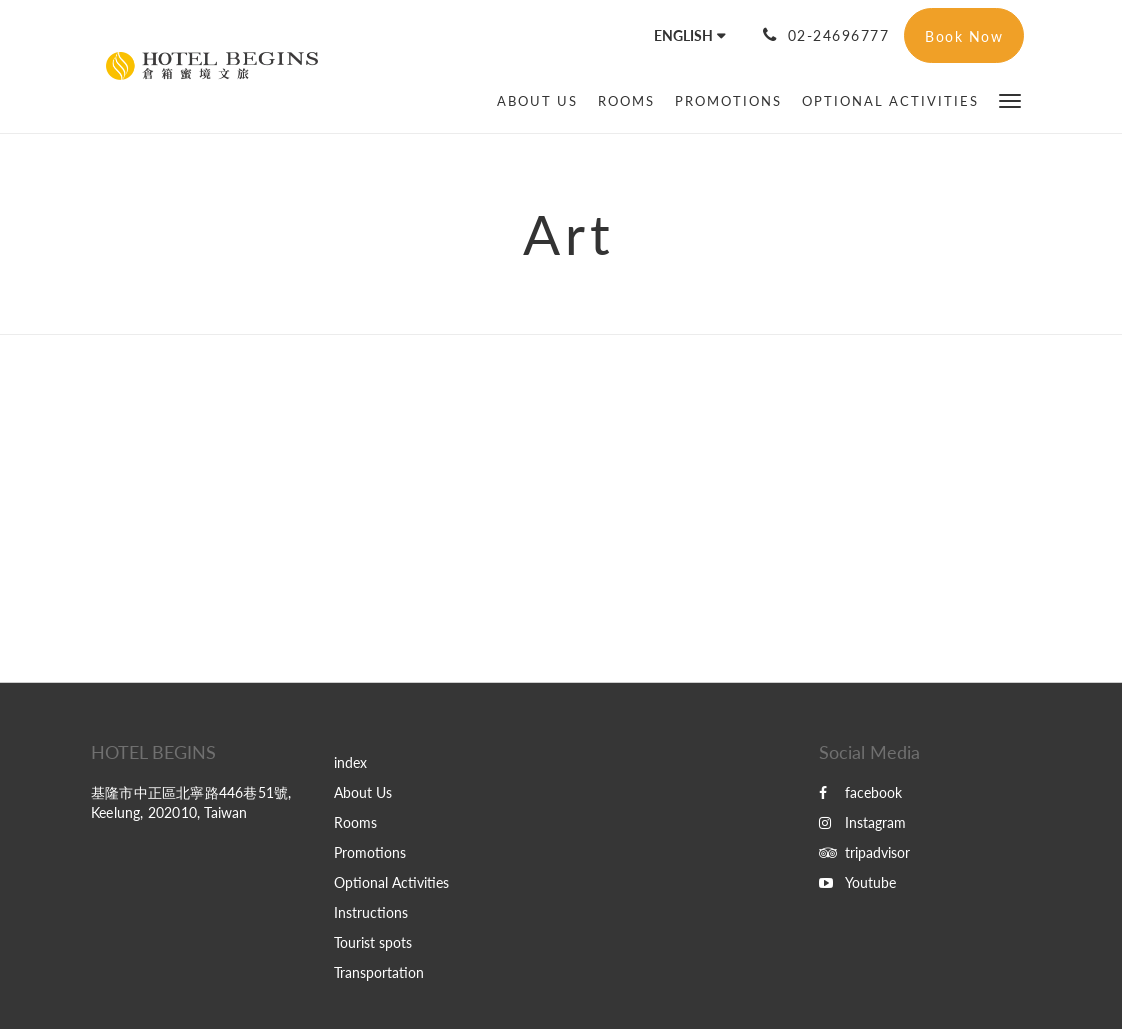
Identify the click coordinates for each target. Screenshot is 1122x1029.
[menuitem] (537, 101)
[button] (1010, 99)
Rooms (355, 822)
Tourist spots (373, 942)
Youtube (857, 882)
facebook (860, 792)
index (350, 762)
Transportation (379, 972)
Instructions (371, 912)
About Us (363, 792)
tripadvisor (864, 852)
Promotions (370, 852)
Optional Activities (391, 882)
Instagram (862, 822)
